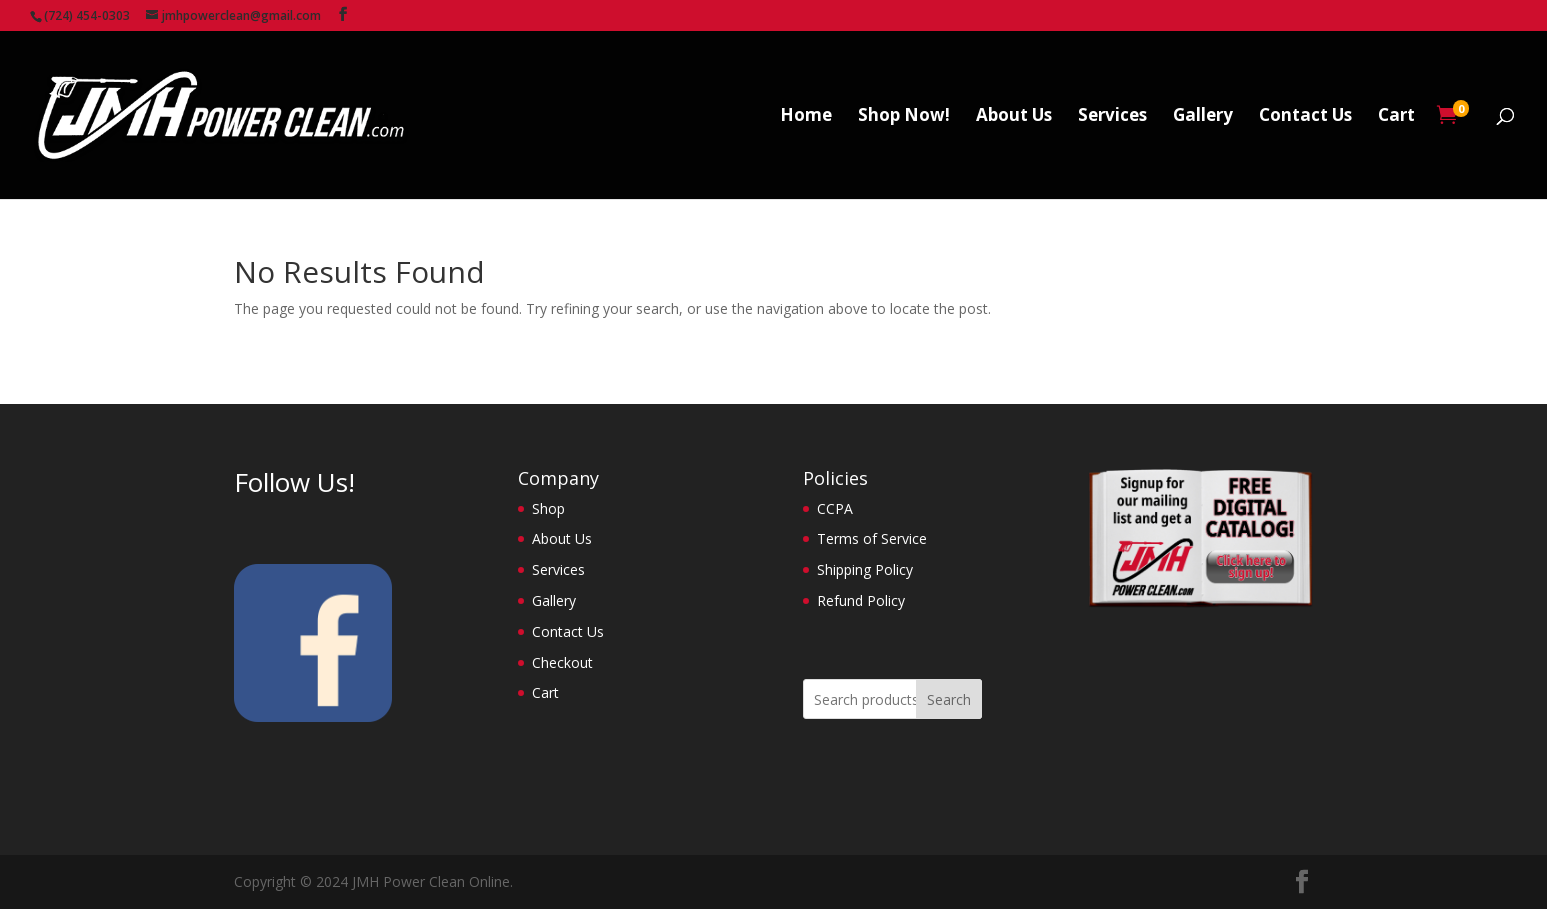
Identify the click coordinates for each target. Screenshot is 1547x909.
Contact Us (1305, 117)
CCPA (835, 508)
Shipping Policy (865, 569)
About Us (1014, 117)
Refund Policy (861, 600)
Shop (548, 508)
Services (1112, 117)
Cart (1396, 117)
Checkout (562, 662)
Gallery (1203, 117)
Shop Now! (904, 117)
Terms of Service (872, 538)
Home (806, 117)
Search (949, 699)
